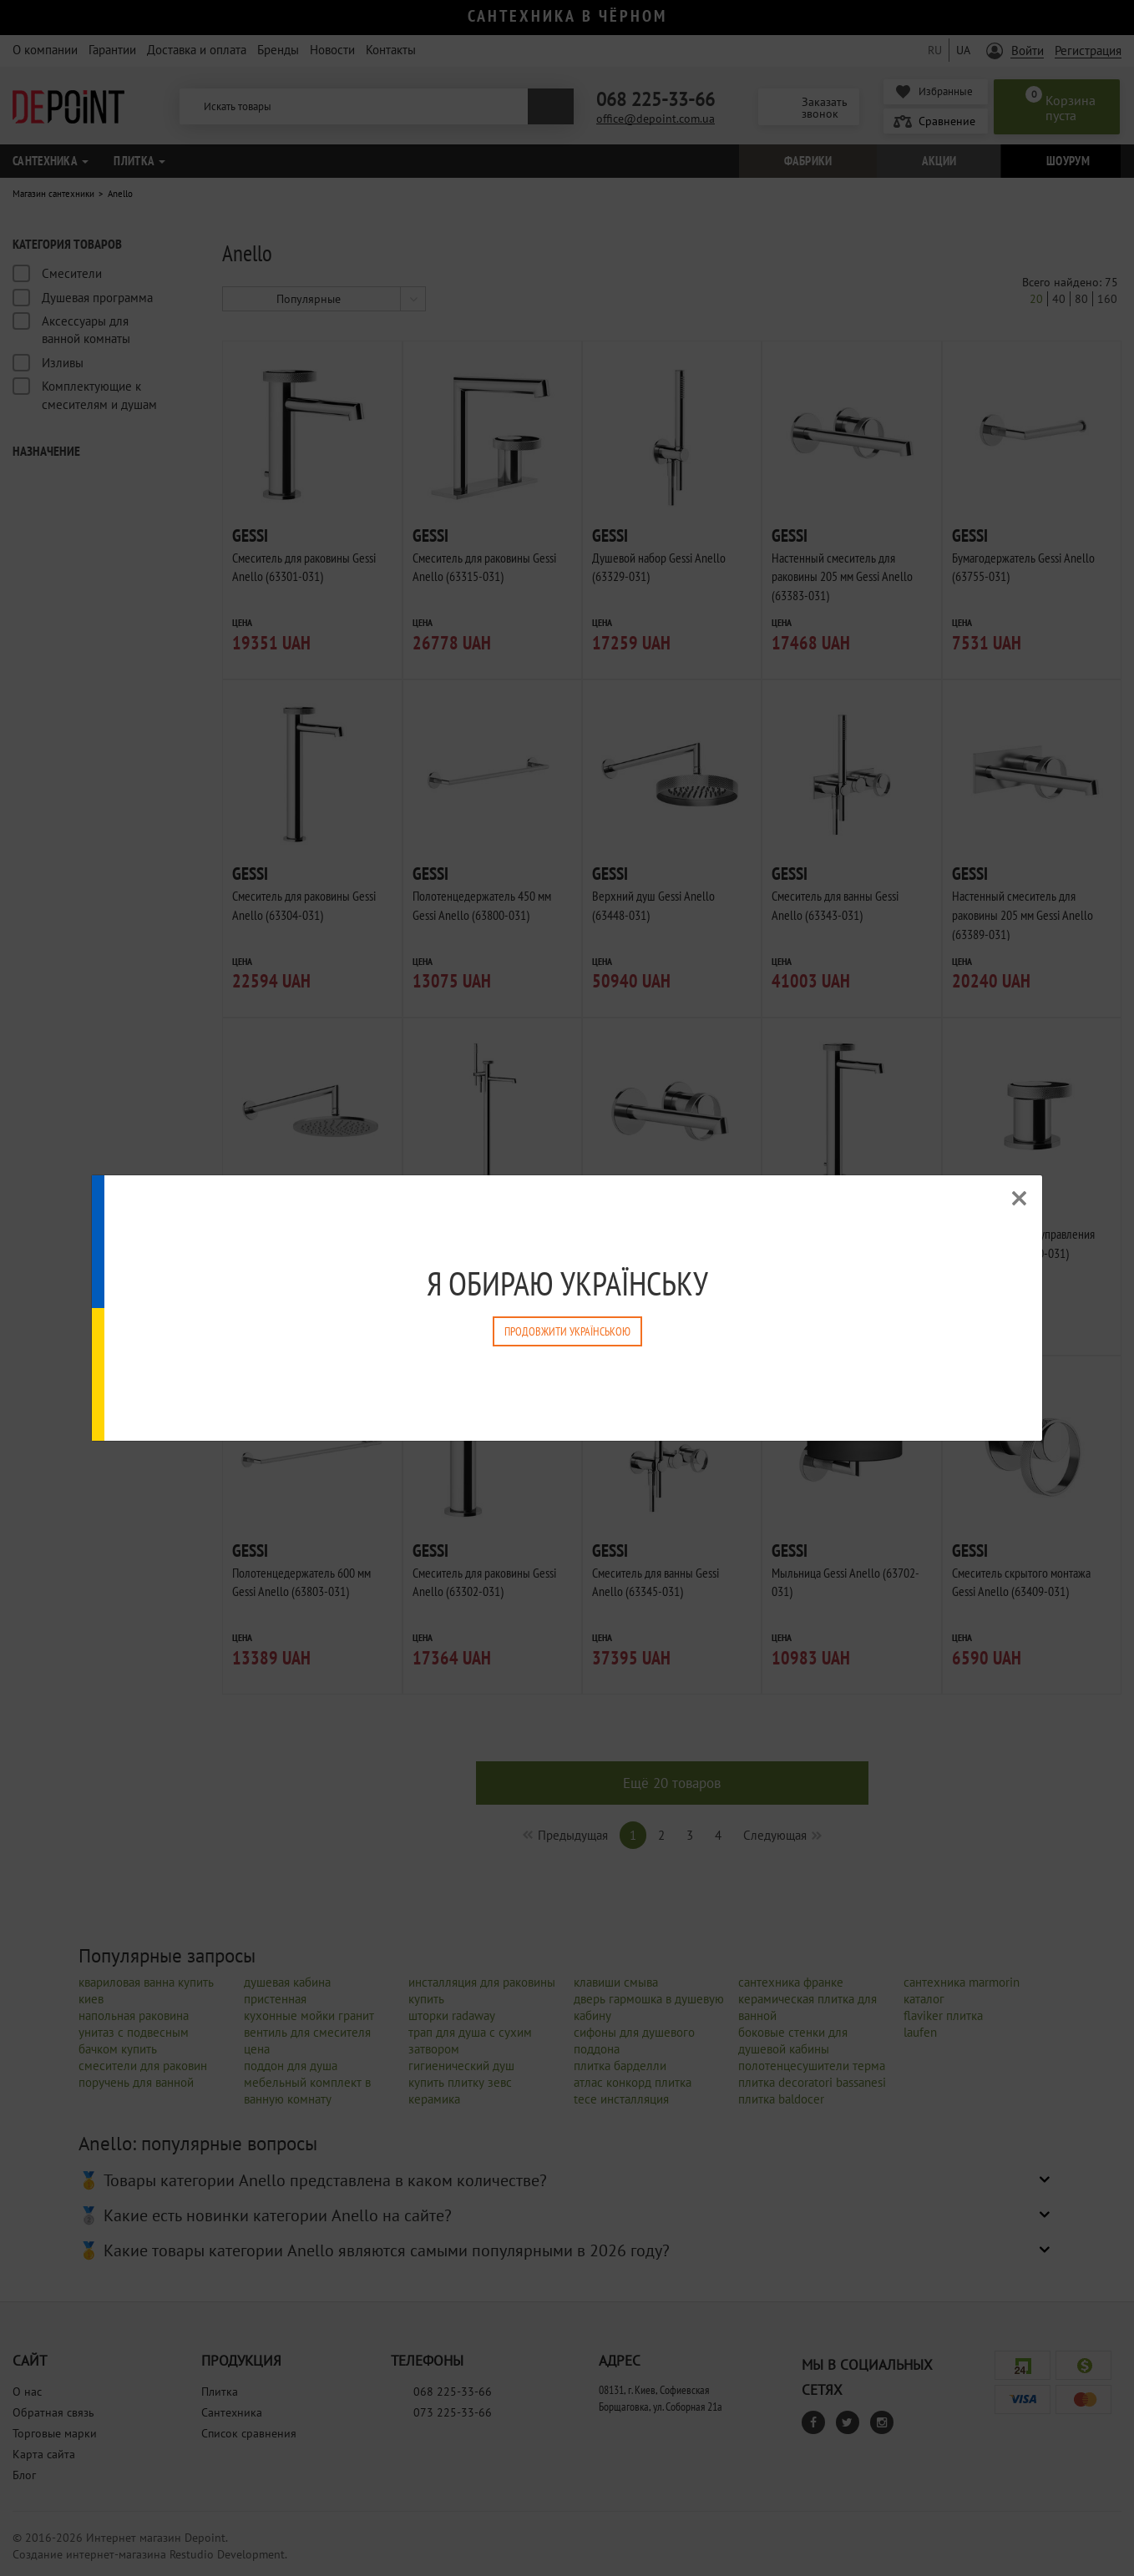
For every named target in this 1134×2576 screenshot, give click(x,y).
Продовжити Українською (567, 1331)
